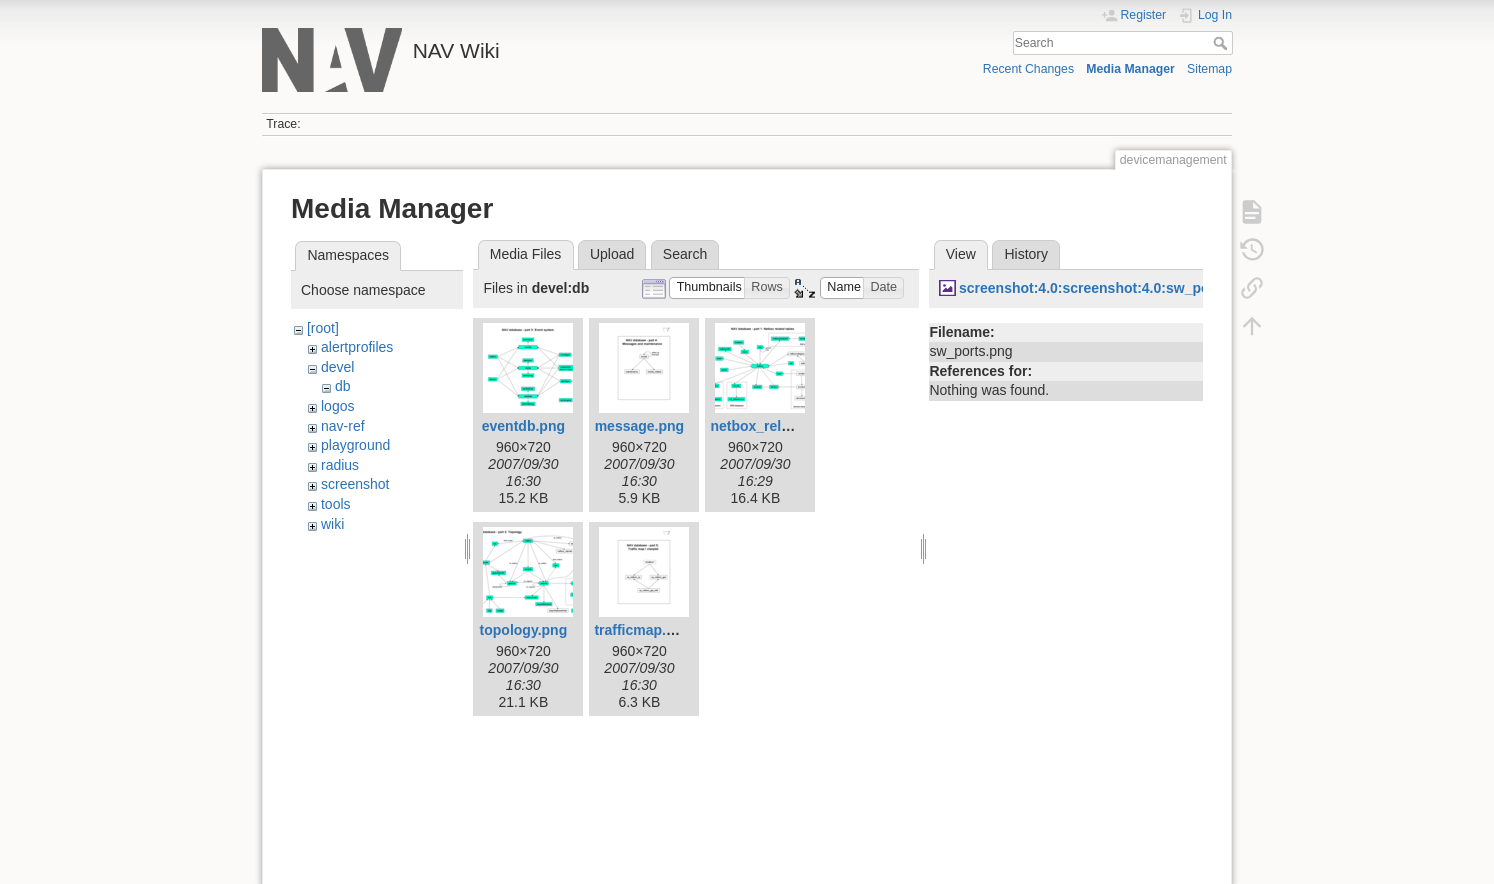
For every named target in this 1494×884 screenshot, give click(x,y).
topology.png (524, 630)
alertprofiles (357, 347)
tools (336, 504)
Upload (612, 254)
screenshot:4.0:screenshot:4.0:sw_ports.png (1108, 288)
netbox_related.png (774, 426)
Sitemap (1209, 69)
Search (1222, 43)
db (343, 386)
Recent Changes (1028, 69)
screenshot (355, 484)
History (1026, 254)
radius (340, 465)
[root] (323, 328)
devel (337, 367)
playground (355, 445)
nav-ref (343, 426)
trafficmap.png (642, 630)
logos (337, 406)
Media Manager (1130, 69)
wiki (332, 524)
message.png (639, 426)
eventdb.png (523, 426)
